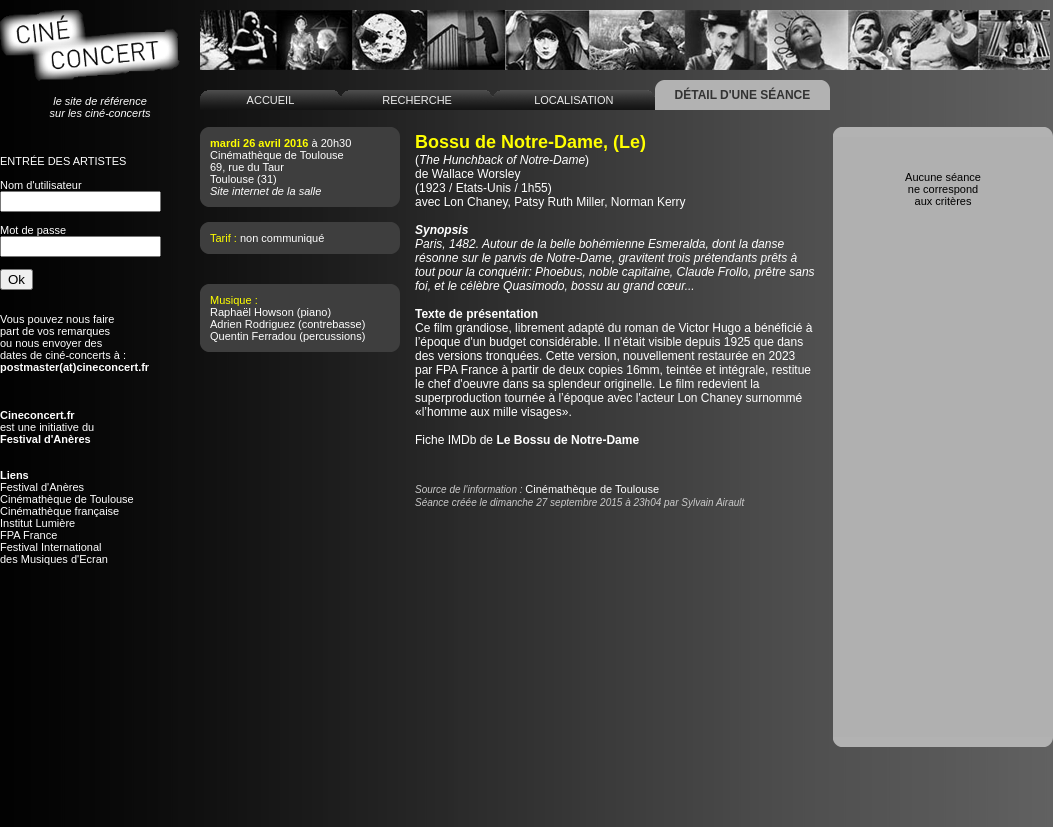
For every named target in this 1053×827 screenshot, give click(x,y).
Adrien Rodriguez (252, 324)
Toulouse (232, 179)
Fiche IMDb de (527, 440)
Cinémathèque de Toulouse (67, 499)
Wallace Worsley (476, 174)
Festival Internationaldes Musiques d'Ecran (54, 553)
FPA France (28, 535)
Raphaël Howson (252, 312)
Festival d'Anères (42, 487)
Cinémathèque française (59, 511)
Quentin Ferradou (253, 336)
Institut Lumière (37, 523)
